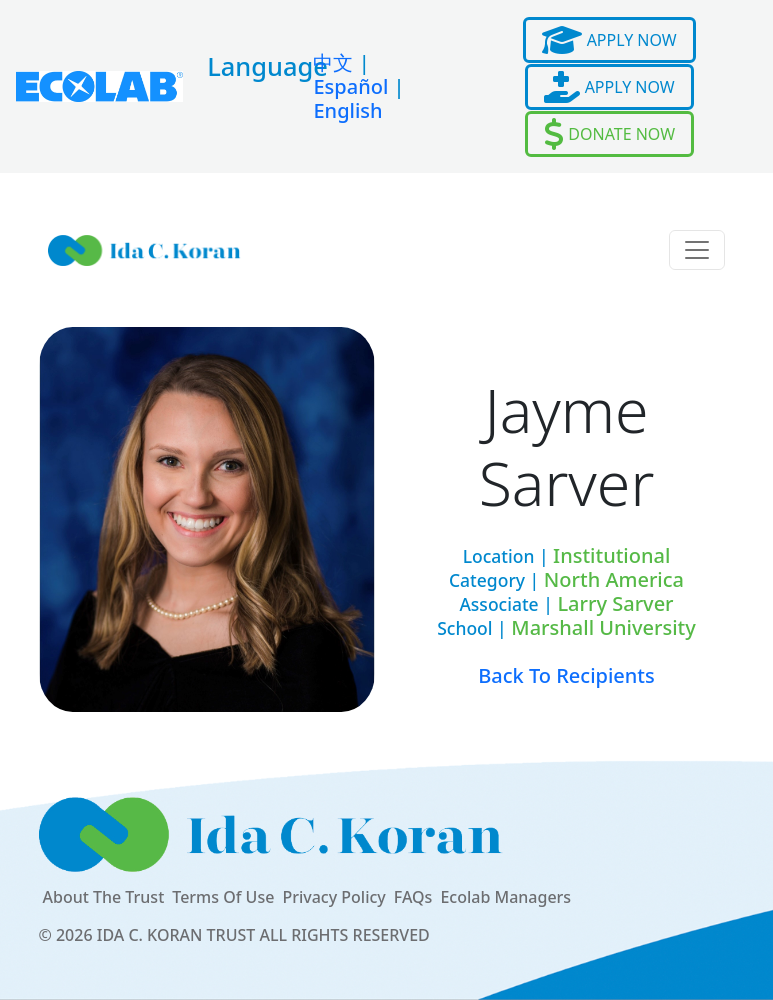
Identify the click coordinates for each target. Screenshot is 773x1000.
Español (350, 86)
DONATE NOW (609, 134)
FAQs (413, 897)
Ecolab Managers (505, 897)
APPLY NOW (609, 40)
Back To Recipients (566, 675)
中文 (333, 62)
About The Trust (104, 897)
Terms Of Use (223, 897)
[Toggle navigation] (697, 250)
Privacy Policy (333, 897)
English (347, 110)
